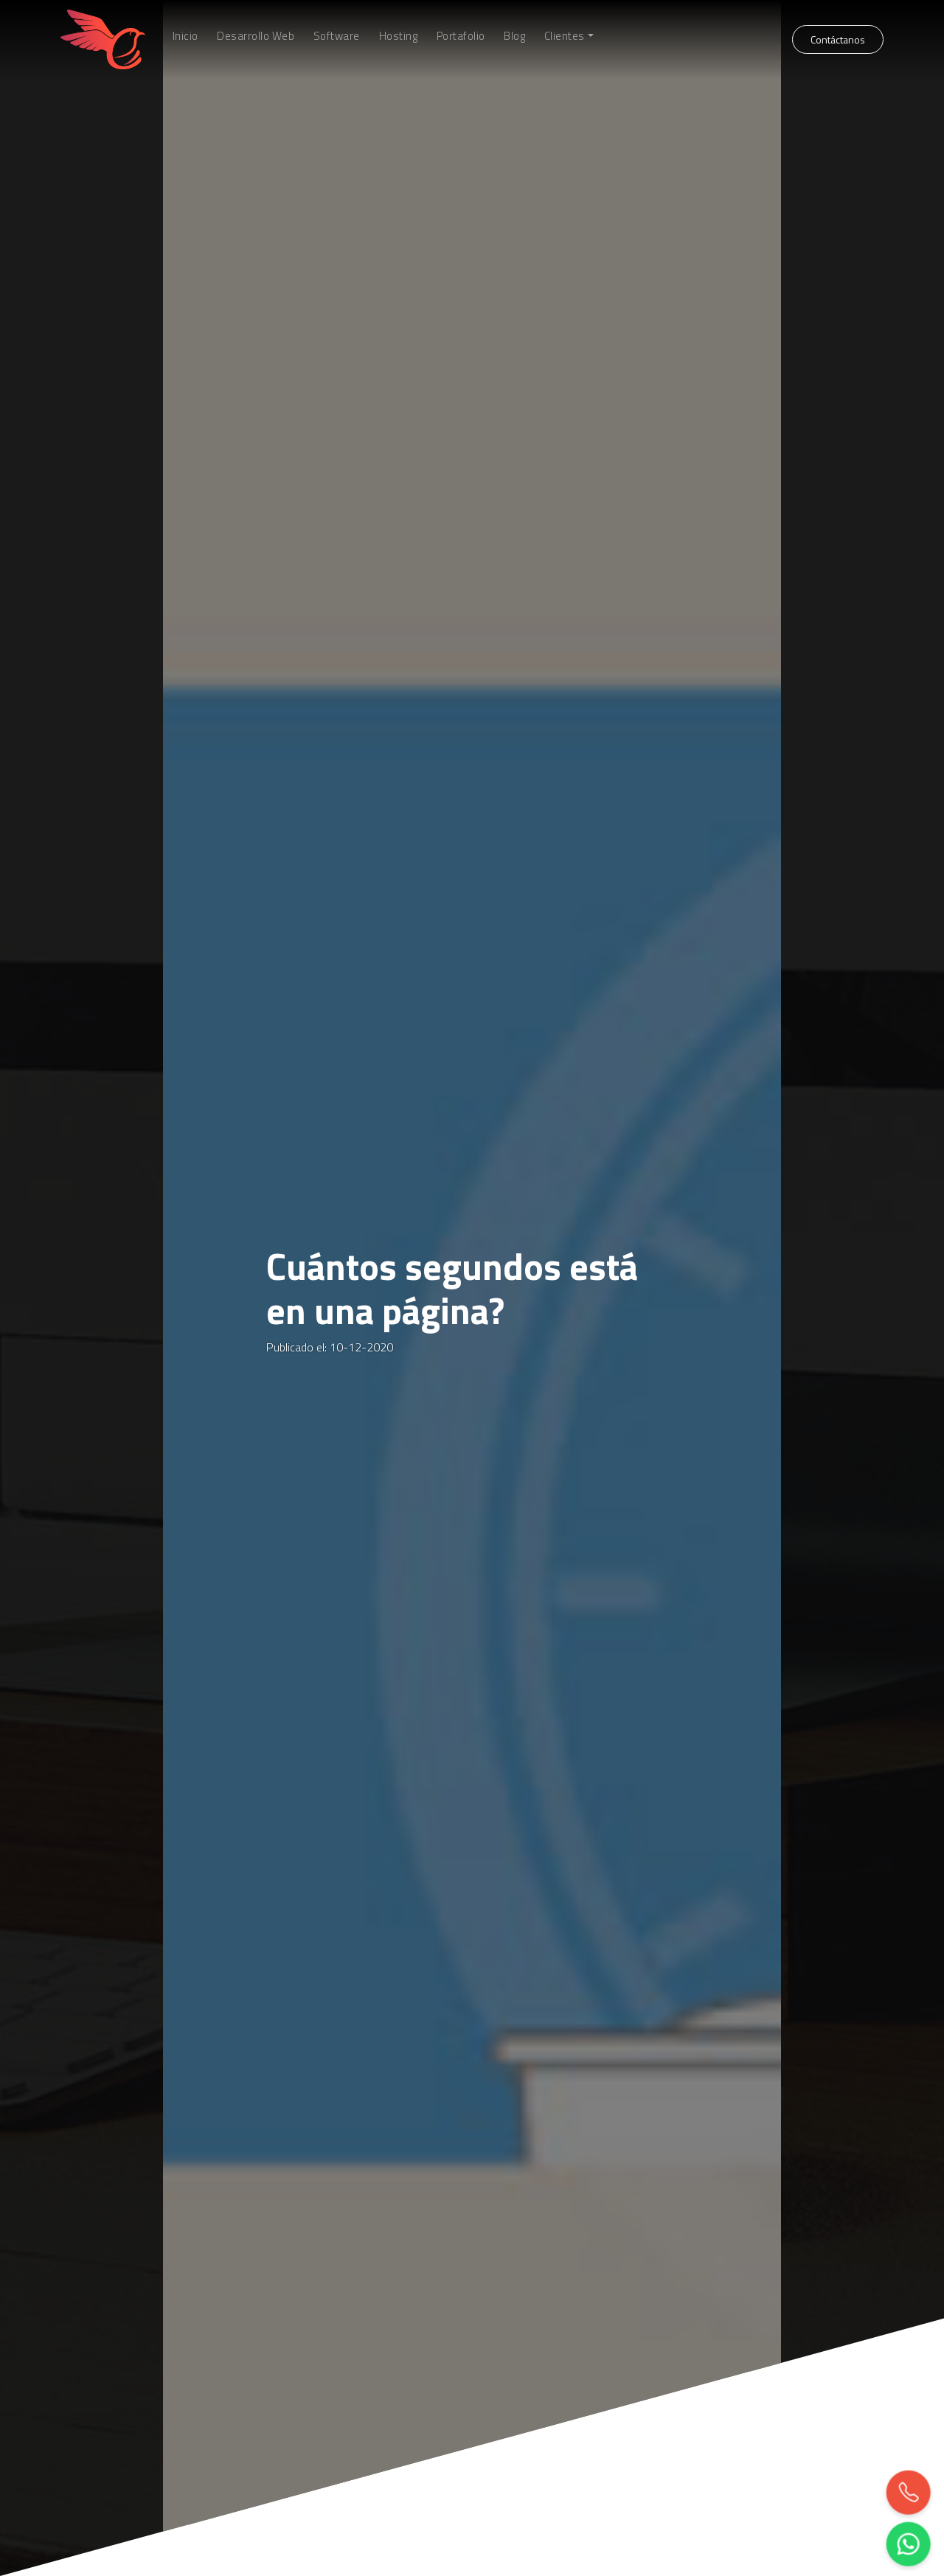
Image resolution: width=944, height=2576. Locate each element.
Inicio (185, 36)
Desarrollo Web (255, 36)
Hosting (398, 36)
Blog (514, 36)
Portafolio (461, 36)
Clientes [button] (564, 36)
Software (336, 36)
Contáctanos (838, 39)
